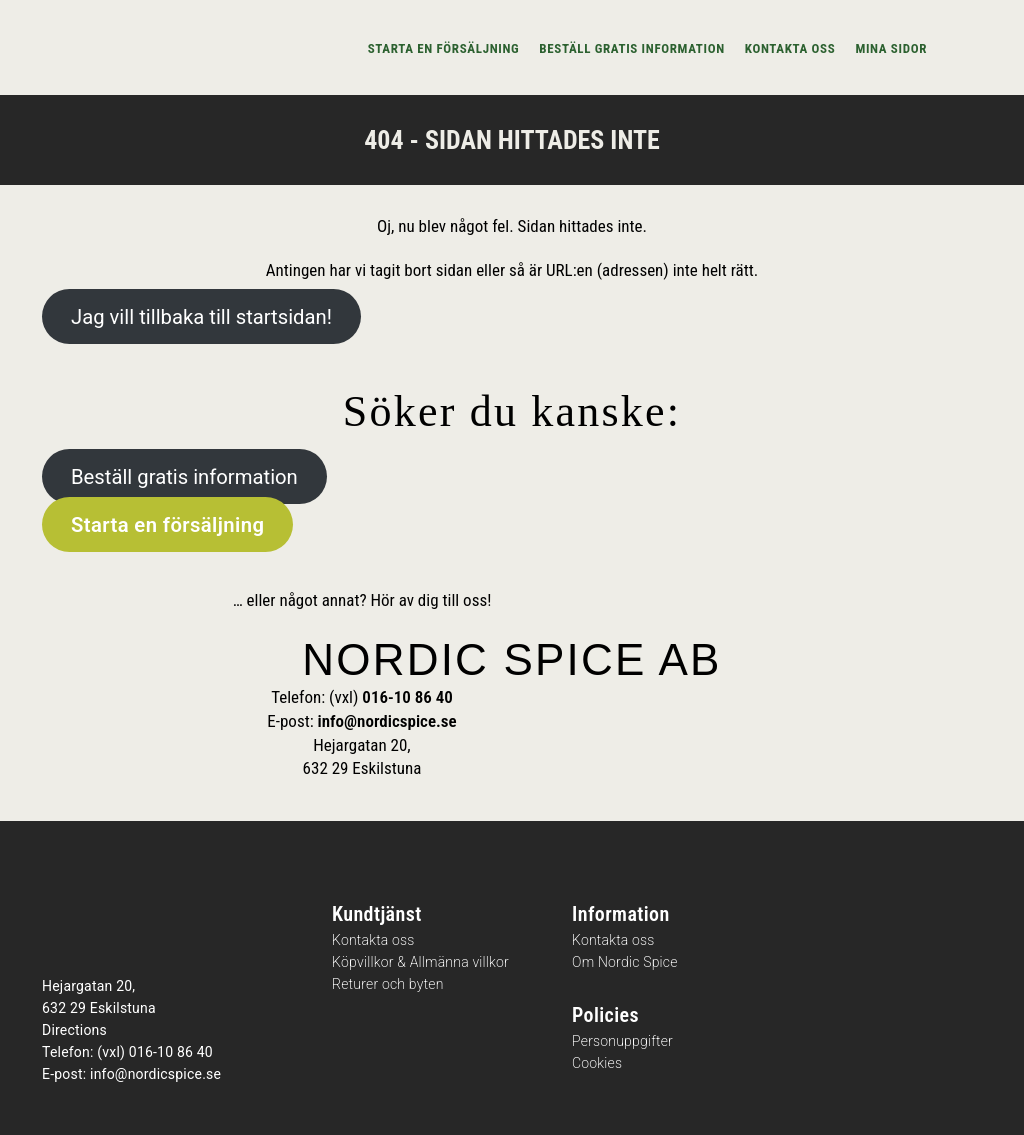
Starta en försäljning (444, 48)
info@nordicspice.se (387, 721)
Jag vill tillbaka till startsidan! (201, 317)
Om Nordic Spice (625, 962)
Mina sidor (891, 48)
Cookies (597, 1063)
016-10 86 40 (407, 697)
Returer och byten (388, 984)
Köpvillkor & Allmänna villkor (420, 962)
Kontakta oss (790, 48)
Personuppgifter (622, 1041)
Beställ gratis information (632, 48)
